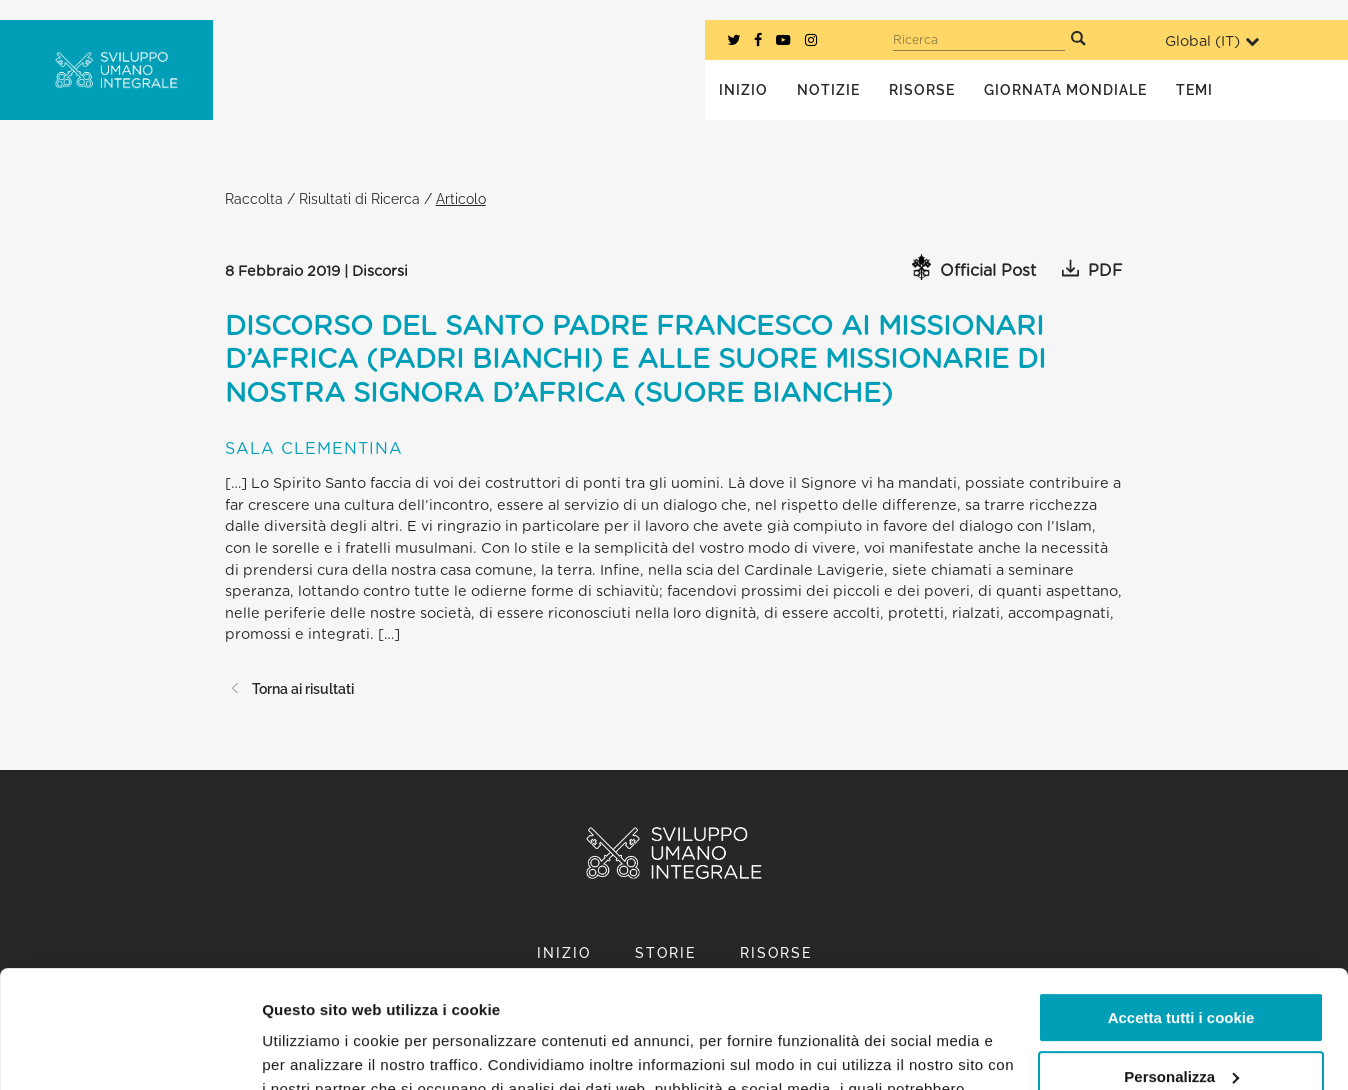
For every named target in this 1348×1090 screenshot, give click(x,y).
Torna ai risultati (289, 688)
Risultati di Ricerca (359, 198)
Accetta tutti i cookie (1181, 900)
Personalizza (1181, 958)
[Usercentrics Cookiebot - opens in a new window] (129, 1051)
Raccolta (254, 198)
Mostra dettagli (316, 1050)
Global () (1212, 41)
